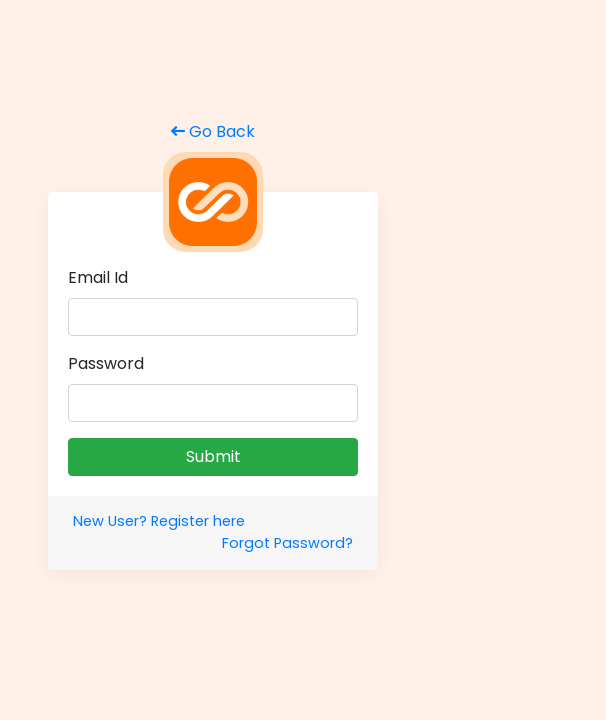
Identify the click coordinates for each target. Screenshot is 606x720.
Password (106, 363)
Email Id (98, 277)
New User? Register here (159, 521)
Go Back (213, 131)
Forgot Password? (287, 543)
